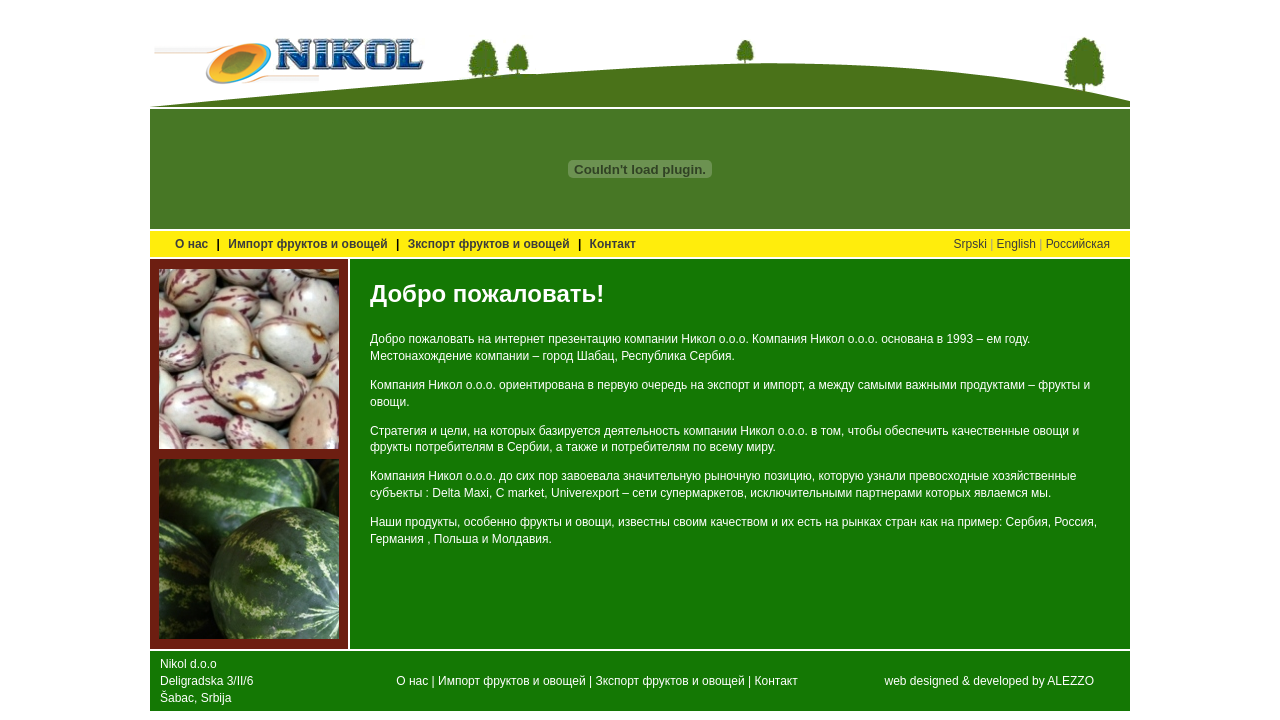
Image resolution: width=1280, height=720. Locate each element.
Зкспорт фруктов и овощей (489, 244)
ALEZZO (1070, 681)
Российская (1078, 244)
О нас (191, 244)
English (1016, 244)
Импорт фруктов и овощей (307, 244)
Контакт (613, 244)
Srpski (969, 244)
